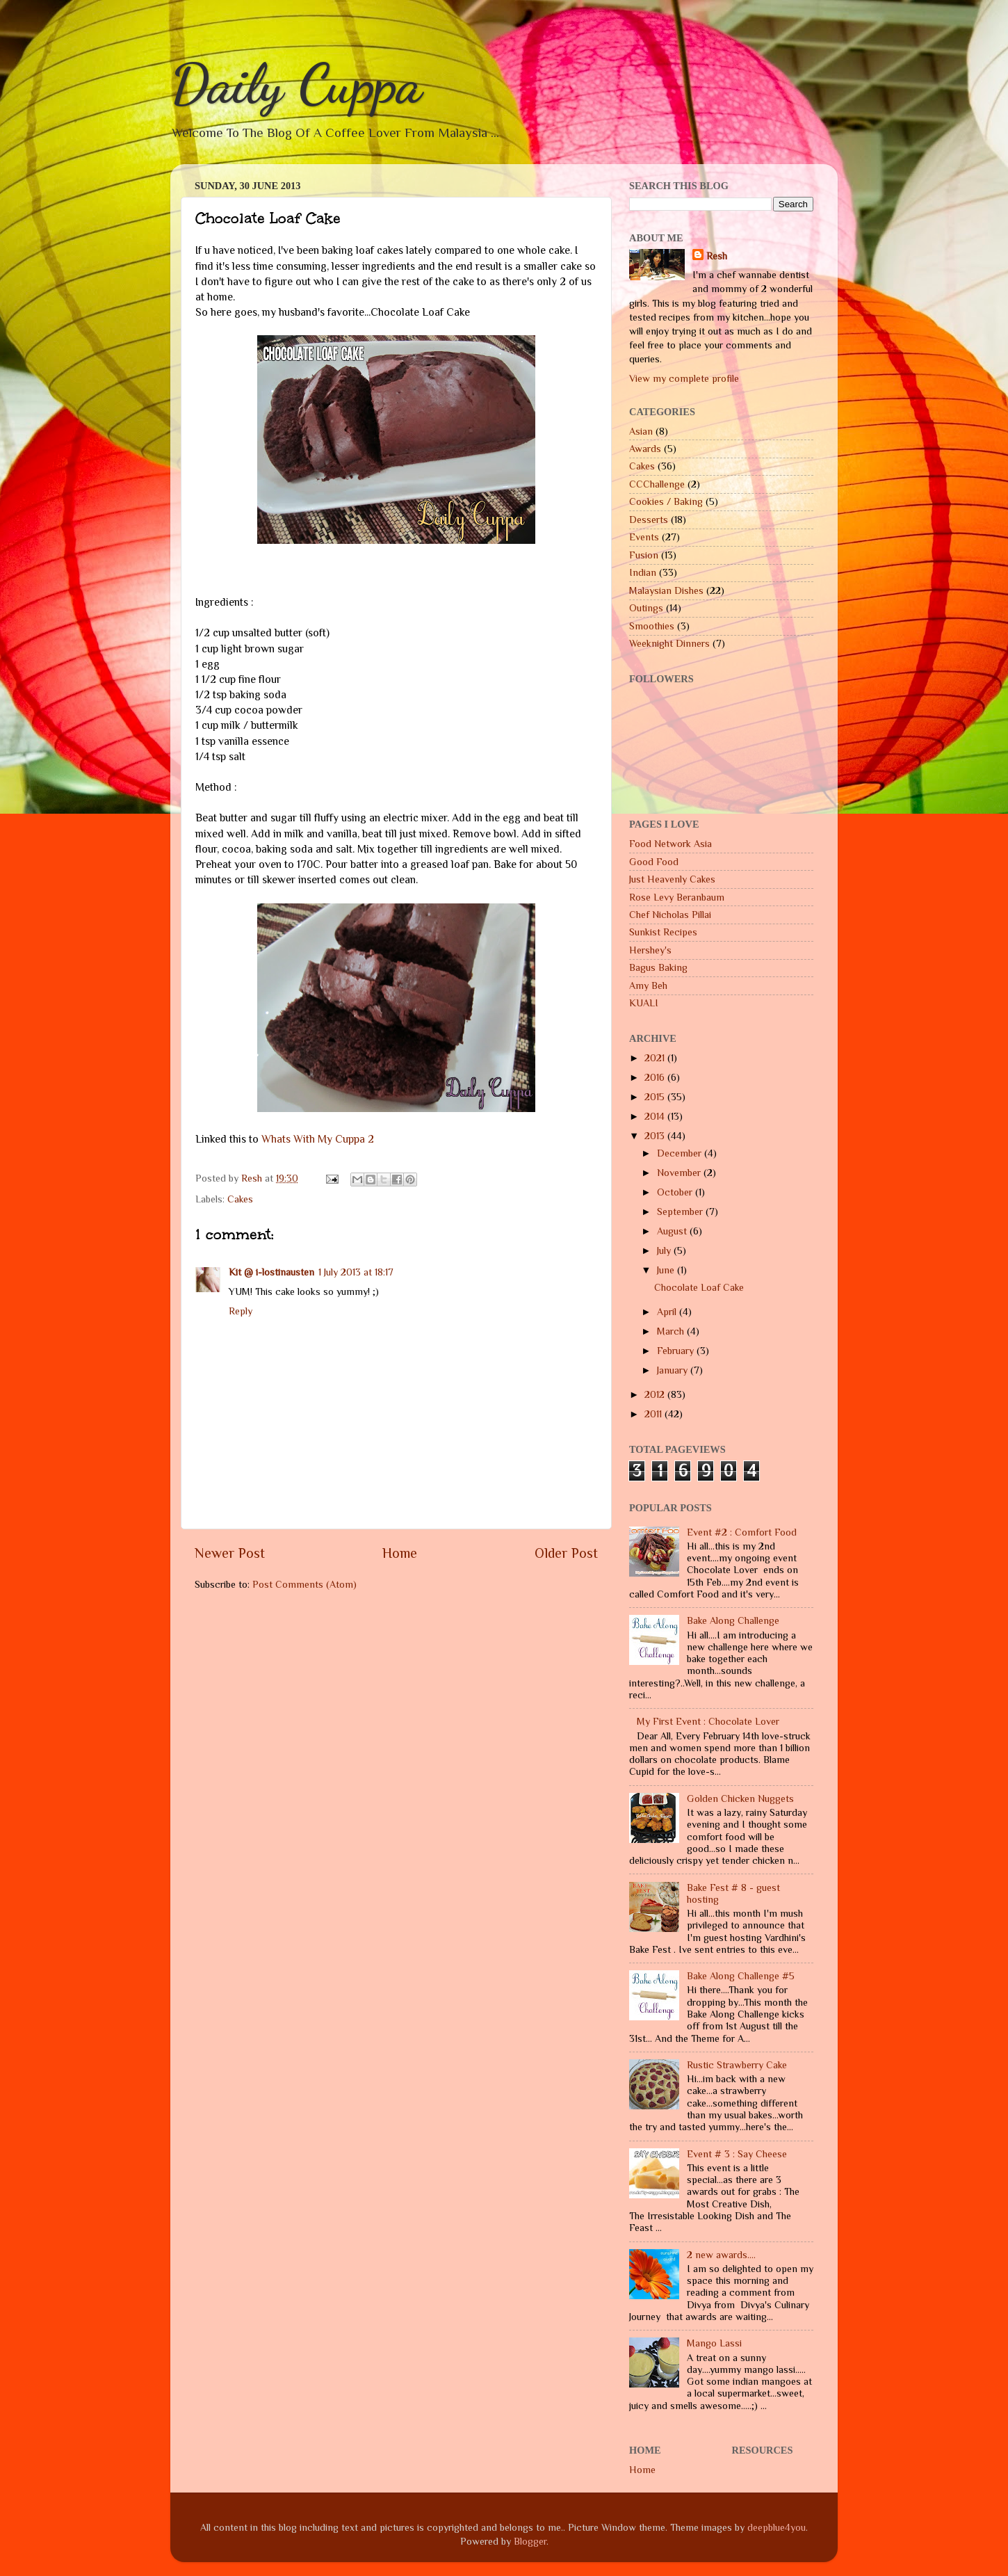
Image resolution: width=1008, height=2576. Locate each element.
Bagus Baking (658, 967)
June (667, 1269)
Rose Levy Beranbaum (676, 897)
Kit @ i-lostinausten (271, 1272)
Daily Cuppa (296, 83)
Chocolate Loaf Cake (699, 1287)
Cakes (240, 1199)
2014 (655, 1116)
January (673, 1370)
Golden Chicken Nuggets (740, 1798)
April (668, 1311)
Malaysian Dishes (666, 590)
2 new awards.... (721, 2254)
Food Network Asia (670, 843)
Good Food (653, 861)
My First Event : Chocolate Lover (708, 1721)
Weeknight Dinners (669, 643)
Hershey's (650, 950)
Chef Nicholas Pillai (670, 914)
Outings (646, 607)
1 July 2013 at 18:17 (355, 1272)
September (681, 1211)
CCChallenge (657, 484)
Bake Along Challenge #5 (741, 1975)
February (677, 1350)
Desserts (648, 519)
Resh (716, 255)
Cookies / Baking (666, 501)
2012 (655, 1394)
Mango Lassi (714, 2343)
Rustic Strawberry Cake (737, 2064)
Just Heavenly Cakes (672, 879)
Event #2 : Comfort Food (742, 1532)
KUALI (643, 1002)
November (680, 1172)
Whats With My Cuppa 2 (317, 1139)
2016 (655, 1077)
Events (644, 536)
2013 (655, 1135)
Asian (641, 431)
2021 (655, 1057)
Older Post (566, 1553)
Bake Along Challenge (733, 1620)
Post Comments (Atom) (304, 1584)
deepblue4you (776, 2527)
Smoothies (651, 625)
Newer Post (230, 1553)
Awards (645, 448)
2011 (654, 1413)
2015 (655, 1096)
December (680, 1153)
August (673, 1231)
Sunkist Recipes (663, 931)
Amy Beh (648, 985)
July (665, 1250)
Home (399, 1553)
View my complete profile (684, 378)
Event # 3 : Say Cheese (737, 2153)
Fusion (643, 555)
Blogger (530, 2541)
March (672, 1331)
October (676, 1192)
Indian (642, 572)
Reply (240, 1311)
